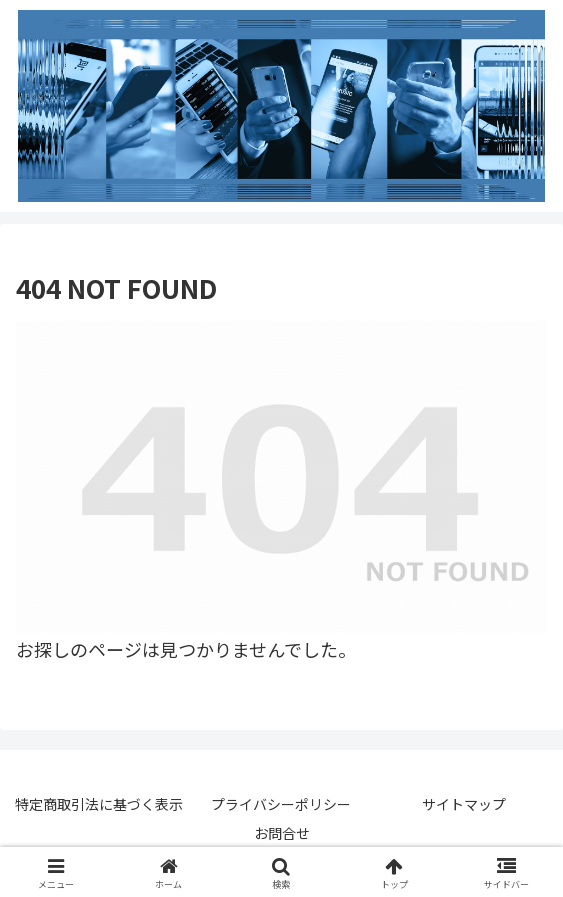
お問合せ (282, 833)
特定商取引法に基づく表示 (99, 804)
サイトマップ (464, 804)
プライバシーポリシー (281, 804)
